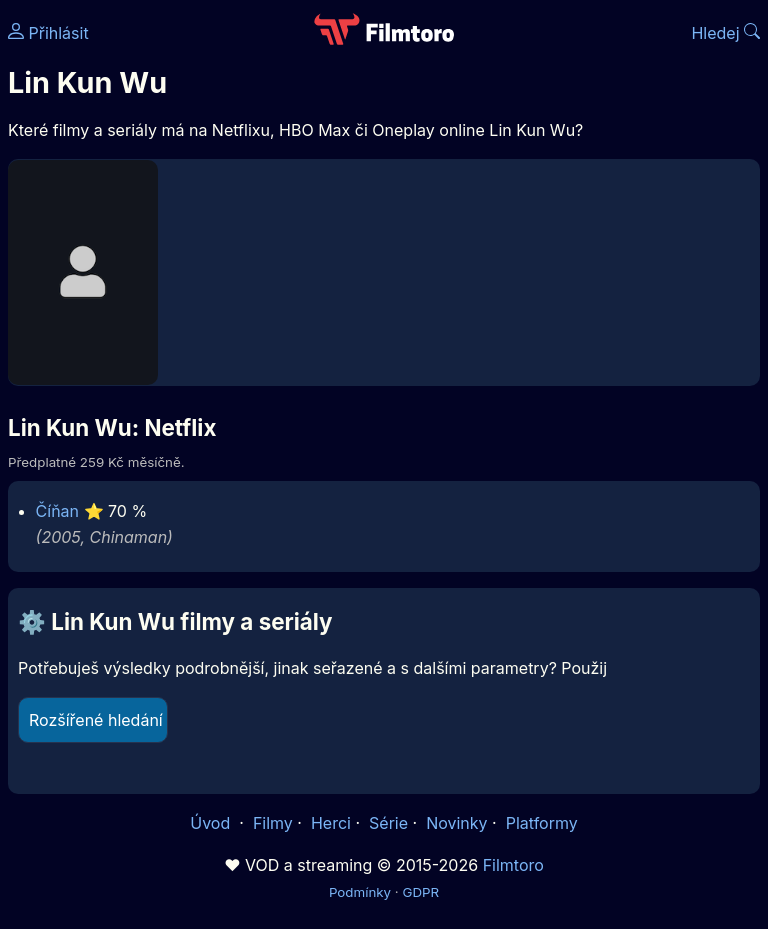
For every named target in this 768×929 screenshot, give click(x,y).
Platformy (542, 823)
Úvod (212, 823)
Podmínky (360, 892)
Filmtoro (513, 865)
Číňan (57, 511)
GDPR (420, 892)
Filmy (273, 823)
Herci (331, 823)
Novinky (456, 823)
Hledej (725, 33)
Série (388, 823)
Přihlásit (48, 33)
